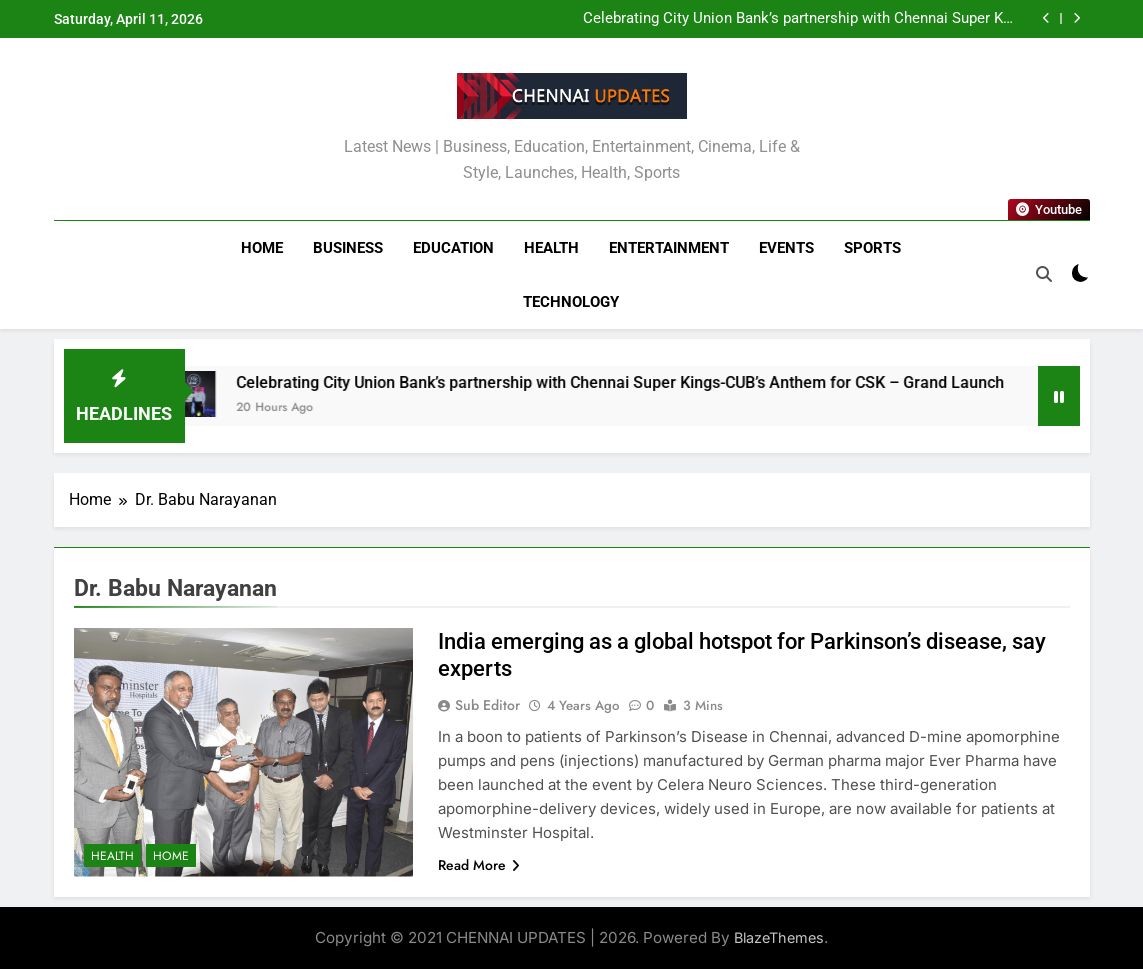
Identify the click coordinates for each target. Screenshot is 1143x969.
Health (551, 248)
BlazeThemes (779, 937)
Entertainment (669, 248)
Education (453, 248)
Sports (872, 248)
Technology (571, 302)
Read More (479, 865)
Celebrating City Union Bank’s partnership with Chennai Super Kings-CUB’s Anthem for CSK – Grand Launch (798, 19)
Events (786, 248)
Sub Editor (487, 705)
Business (348, 248)
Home (262, 248)
